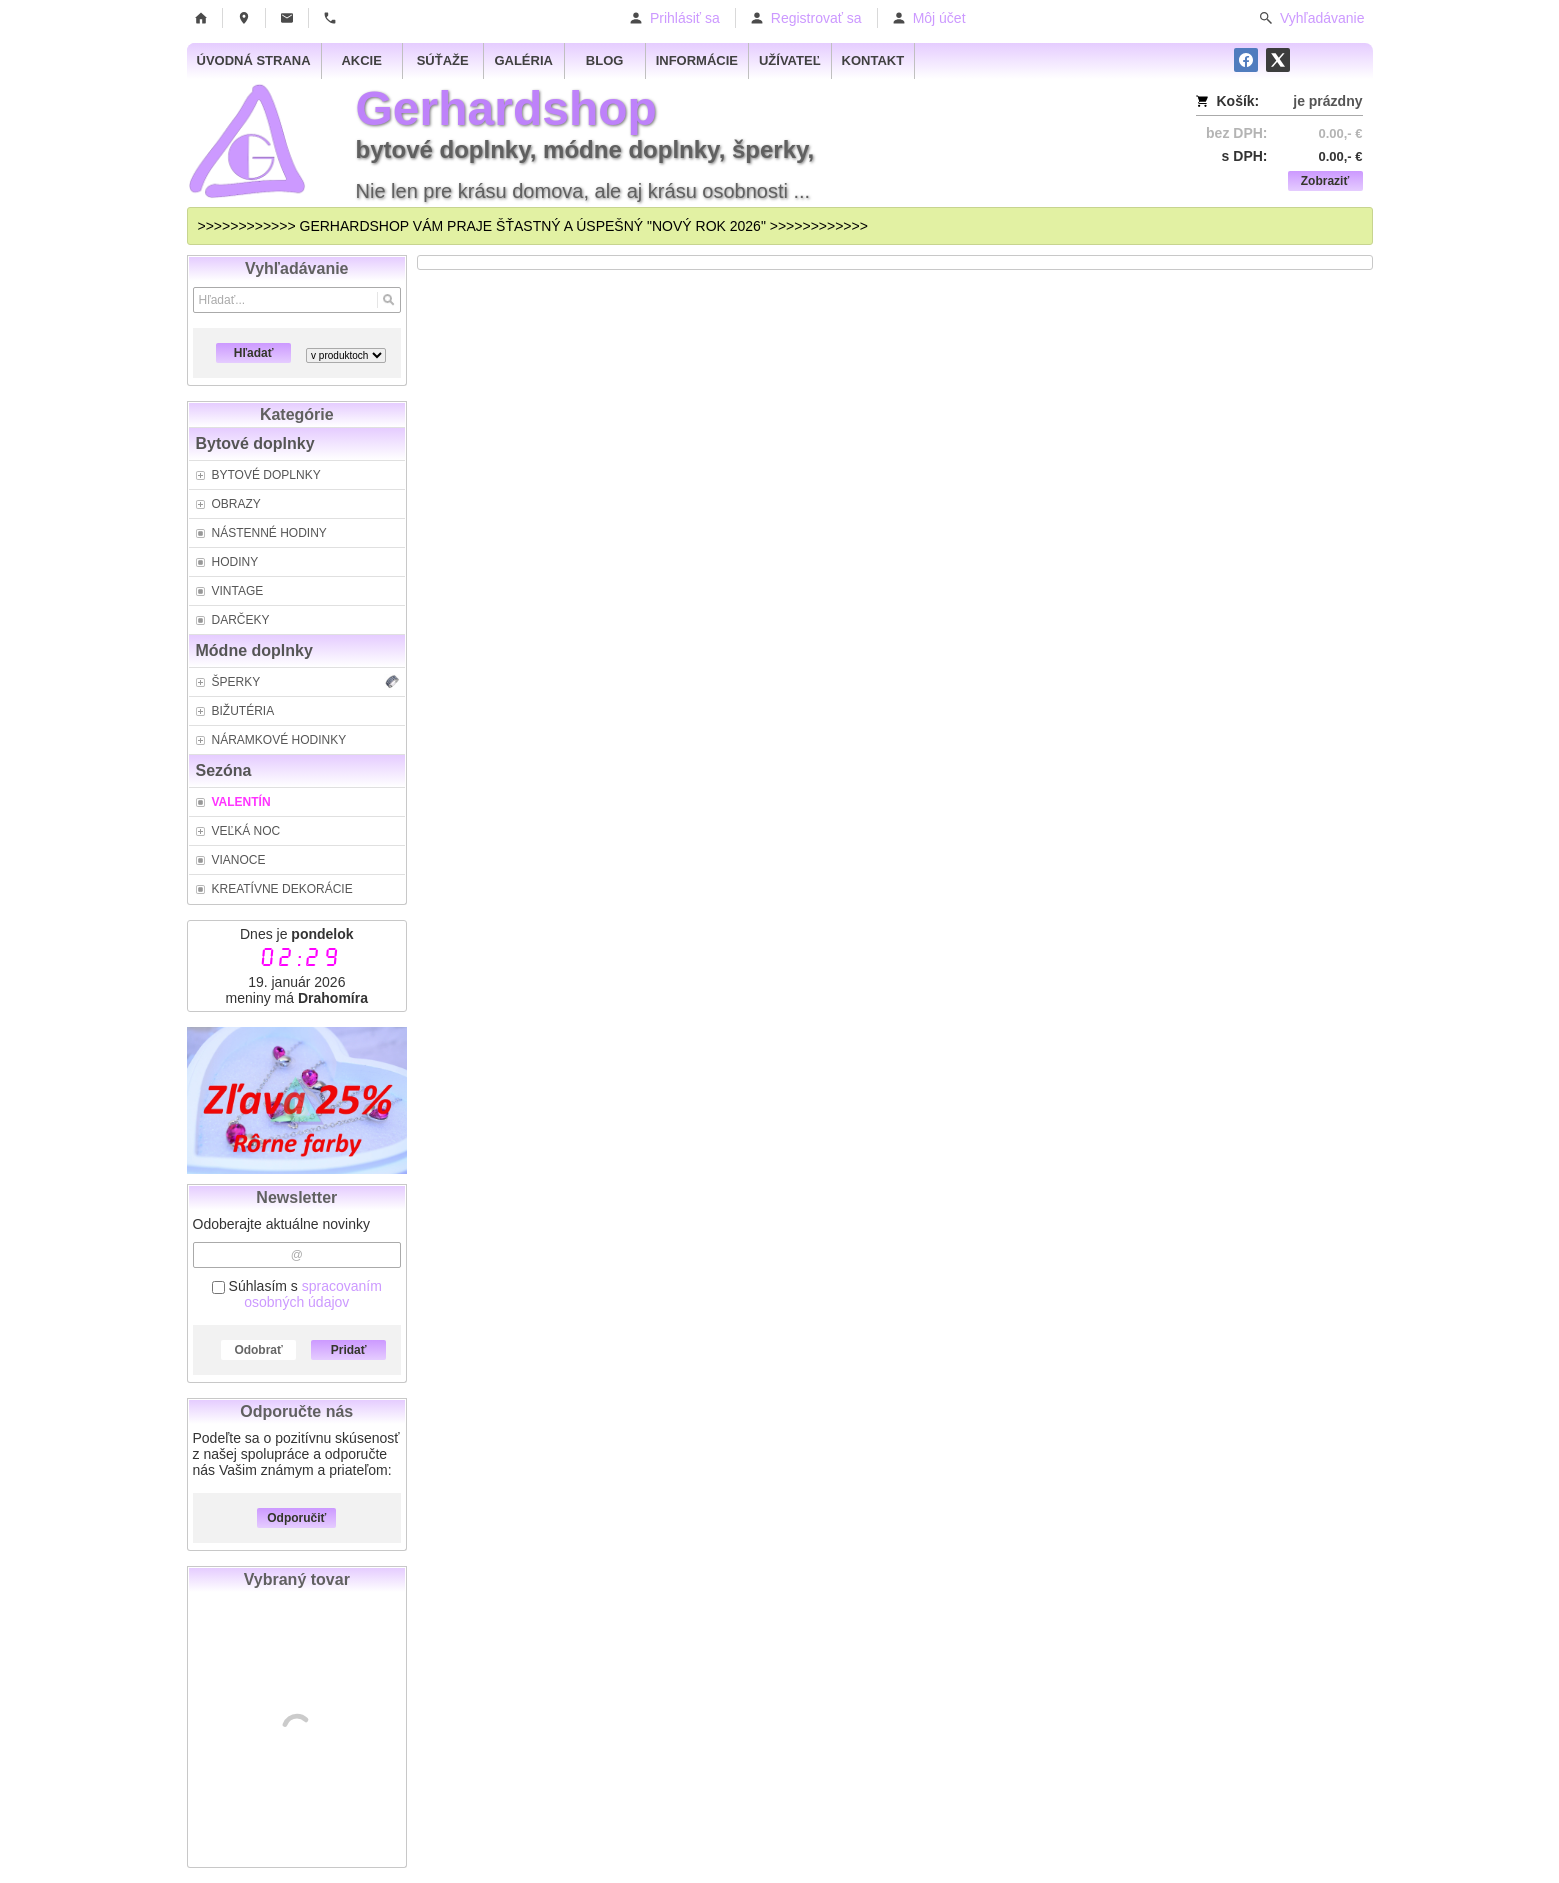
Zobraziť (1325, 181)
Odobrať (258, 1350)
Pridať (349, 1350)
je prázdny (1327, 101)
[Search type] (346, 355)
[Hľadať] (388, 300)
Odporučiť (296, 1518)
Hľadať (254, 353)
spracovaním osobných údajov (313, 1294)
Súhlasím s (297, 1294)
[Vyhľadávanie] (297, 300)
